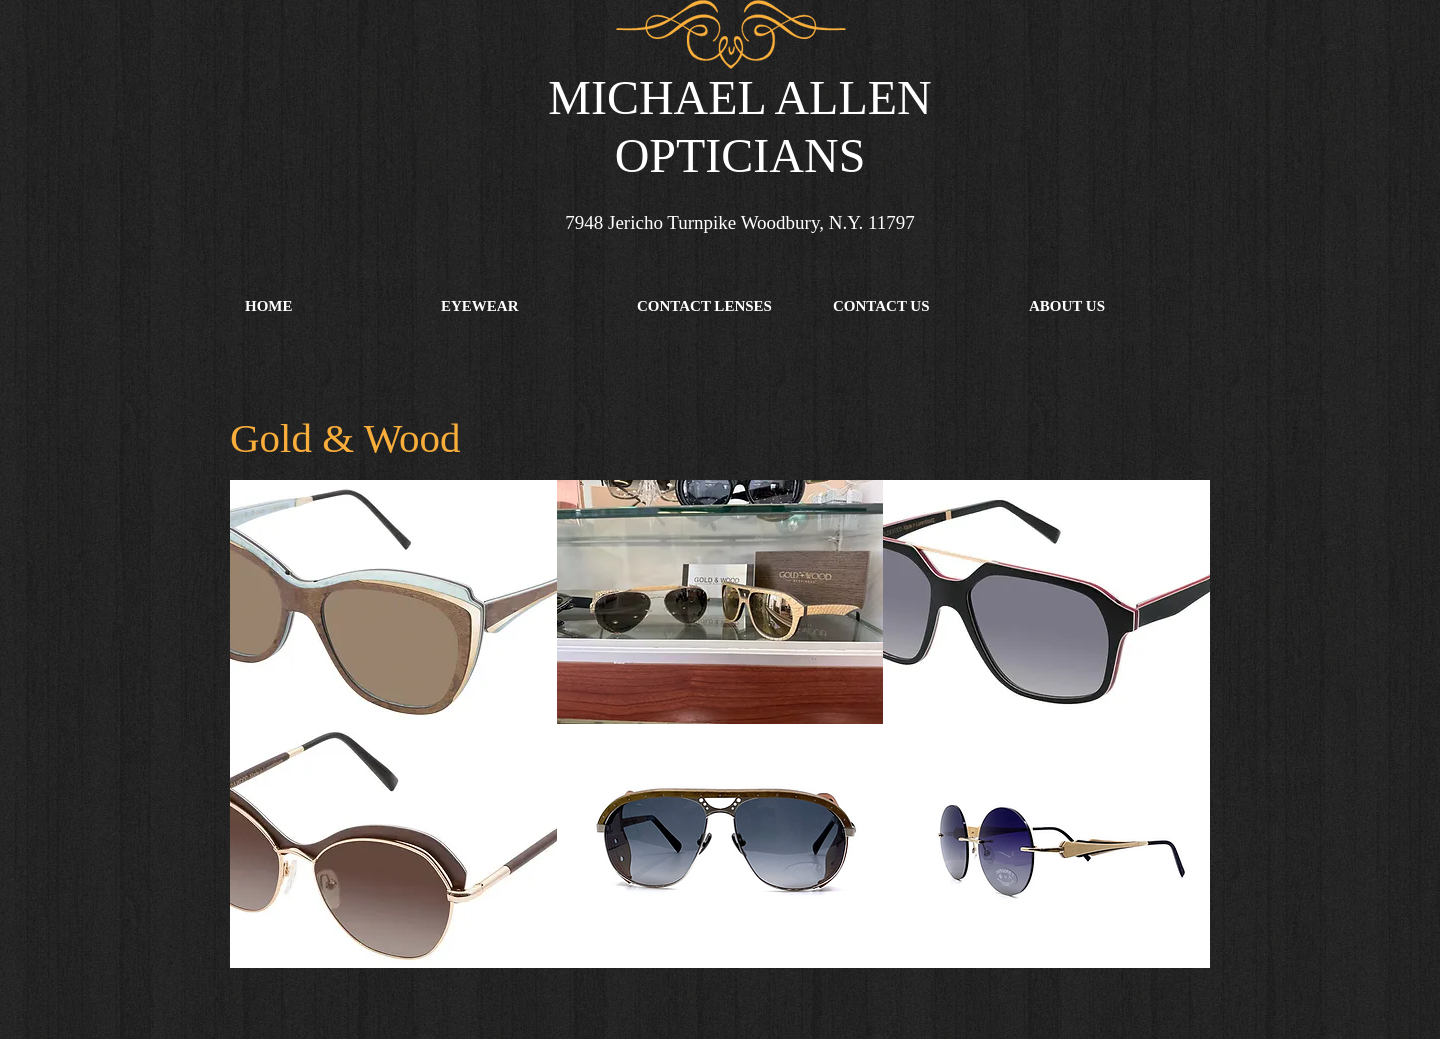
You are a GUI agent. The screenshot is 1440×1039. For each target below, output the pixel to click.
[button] (524, 306)
